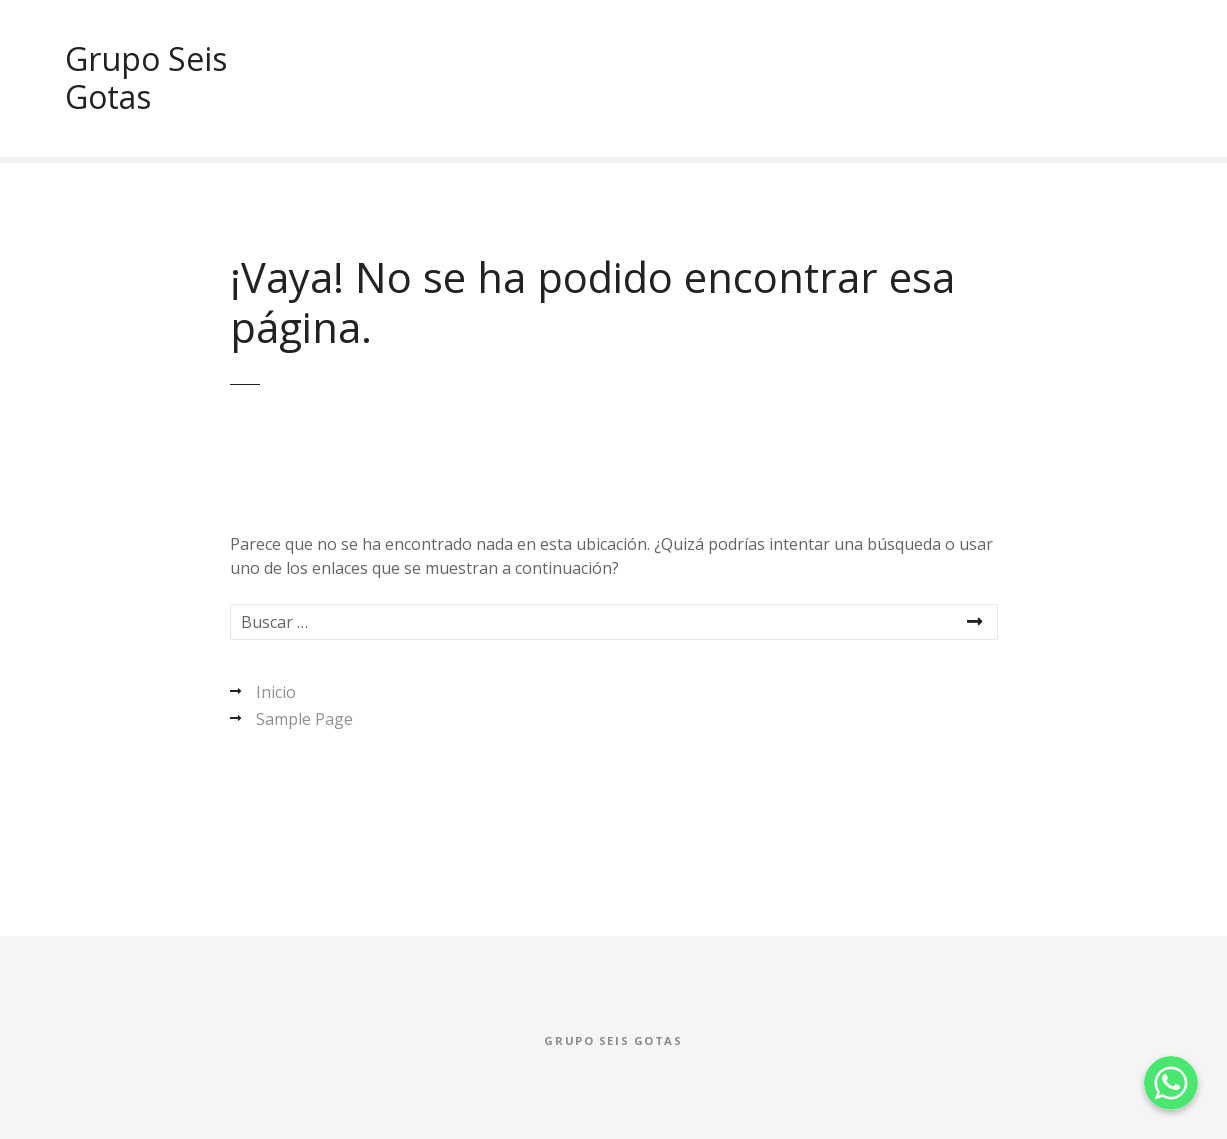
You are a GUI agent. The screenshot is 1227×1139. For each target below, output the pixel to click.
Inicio (276, 692)
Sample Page (304, 719)
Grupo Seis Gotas (146, 77)
